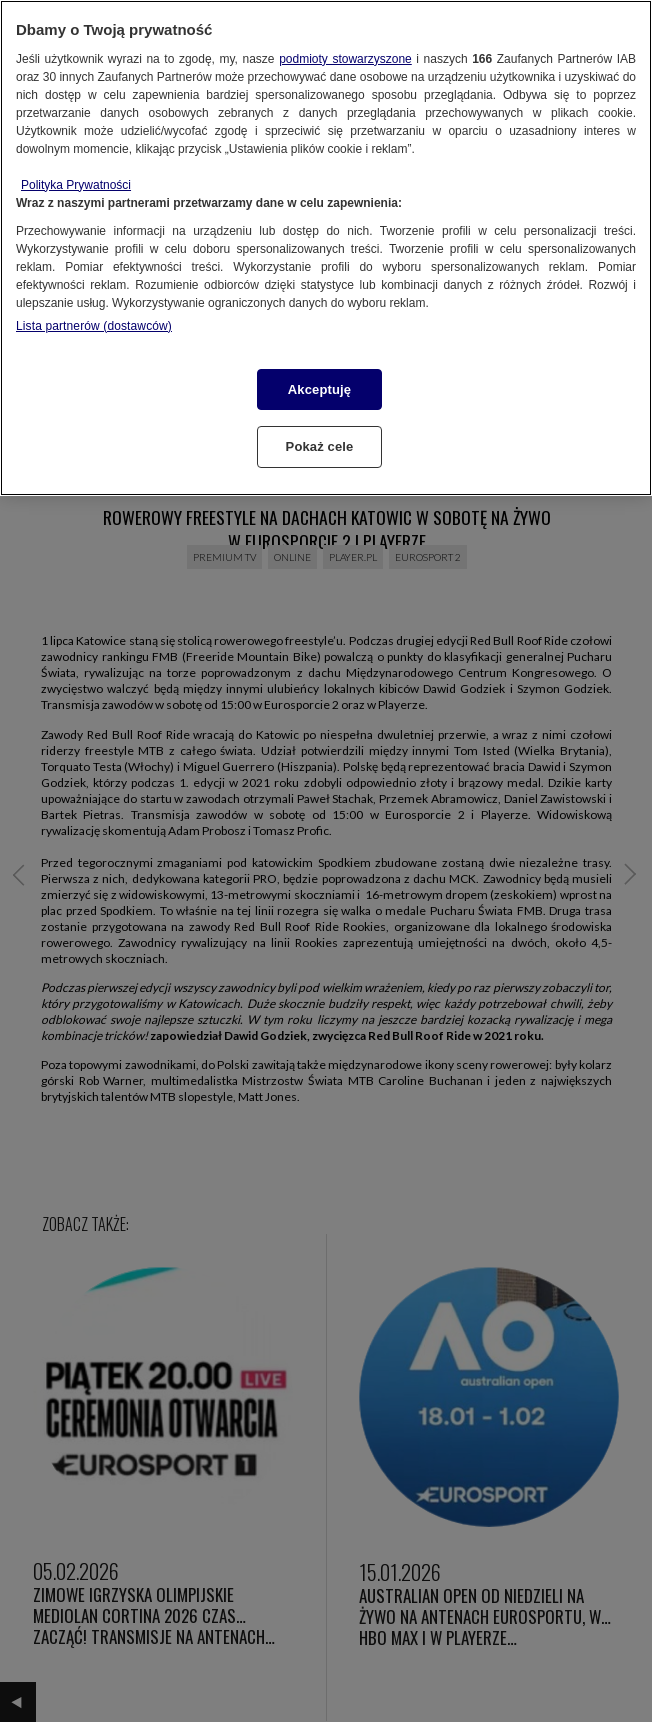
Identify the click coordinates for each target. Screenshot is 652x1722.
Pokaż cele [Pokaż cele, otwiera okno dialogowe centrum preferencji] (320, 446)
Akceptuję (319, 389)
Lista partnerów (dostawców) (94, 326)
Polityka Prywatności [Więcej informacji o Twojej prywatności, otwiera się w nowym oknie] (76, 185)
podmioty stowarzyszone (345, 59)
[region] (326, 248)
